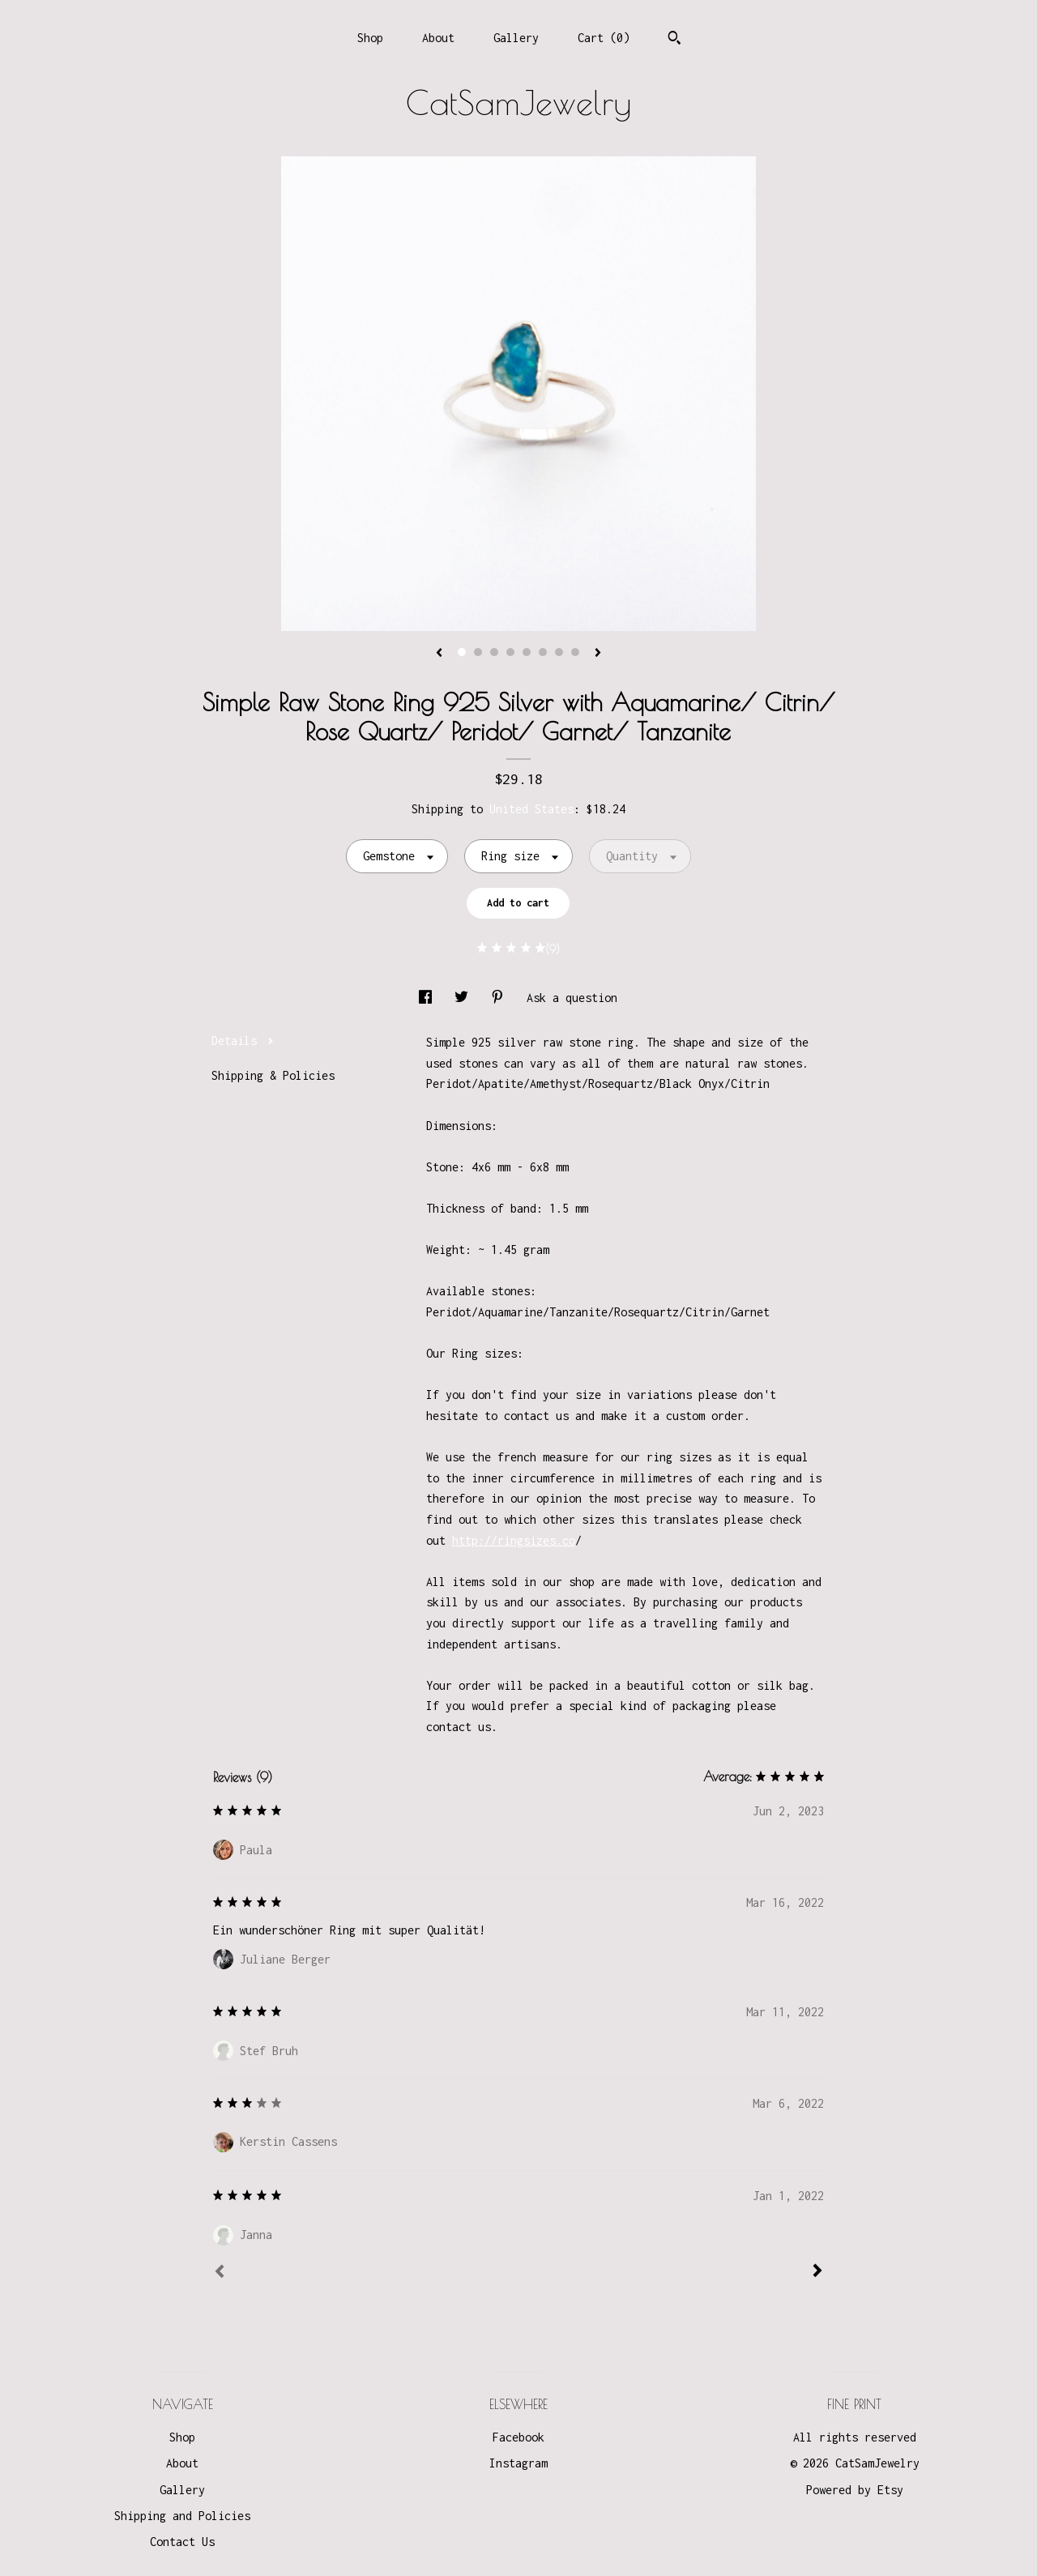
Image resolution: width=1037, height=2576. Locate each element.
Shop (370, 38)
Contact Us (182, 2541)
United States (531, 809)
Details (242, 1040)
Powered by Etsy (854, 2490)
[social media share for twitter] (464, 997)
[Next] (817, 2272)
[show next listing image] (598, 653)
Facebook (518, 2437)
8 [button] (575, 652)
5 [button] (527, 652)
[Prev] (219, 2273)
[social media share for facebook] (428, 997)
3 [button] (494, 652)
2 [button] (478, 652)
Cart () (603, 38)
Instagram (518, 2463)
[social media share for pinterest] (500, 997)
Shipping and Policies (182, 2516)
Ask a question (572, 997)
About (438, 38)
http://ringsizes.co (513, 1540)
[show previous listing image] (439, 653)
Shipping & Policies (273, 1075)
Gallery (516, 38)
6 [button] (543, 652)
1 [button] (462, 652)
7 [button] (559, 652)
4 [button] (510, 652)
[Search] (674, 40)
